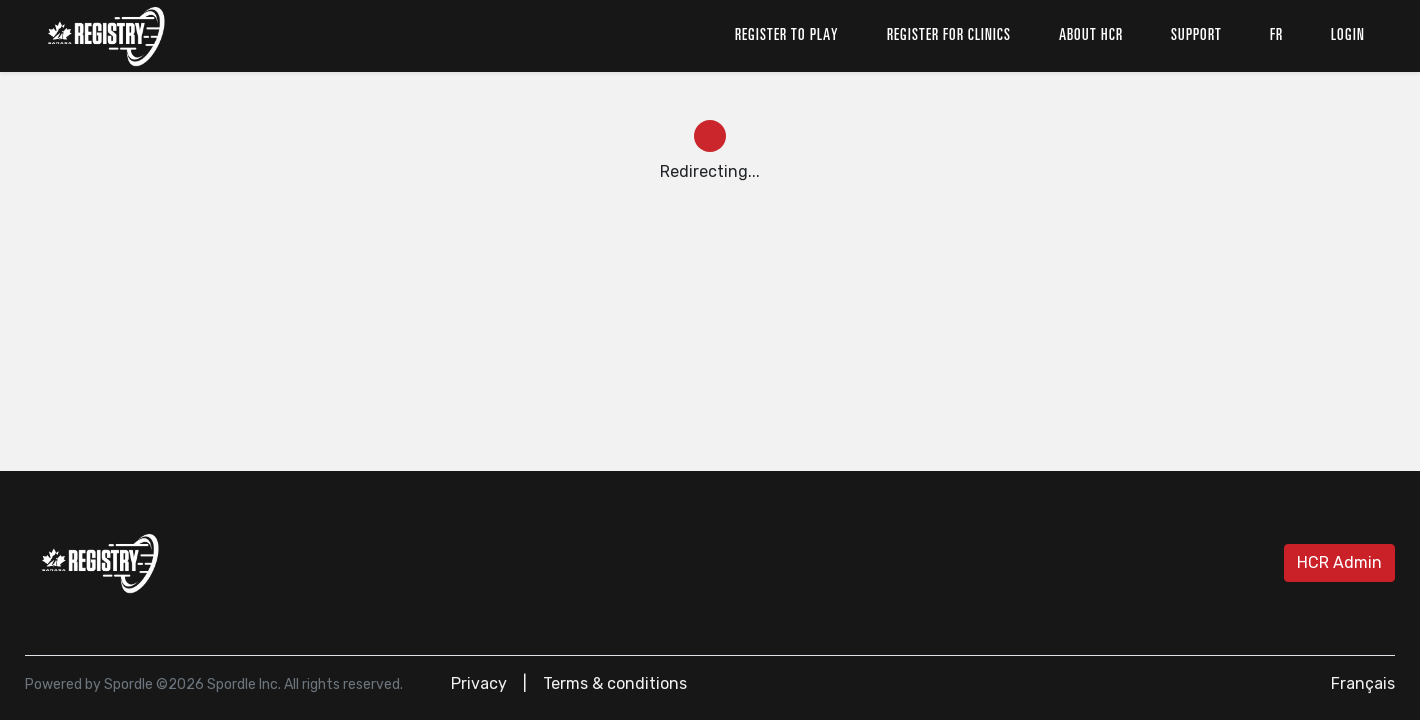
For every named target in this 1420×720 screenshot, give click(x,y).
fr (1276, 36)
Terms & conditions (615, 683)
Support (1196, 36)
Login (1348, 36)
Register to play (787, 36)
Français (1363, 683)
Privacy (479, 683)
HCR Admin (1339, 562)
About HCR (1091, 36)
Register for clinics (949, 36)
